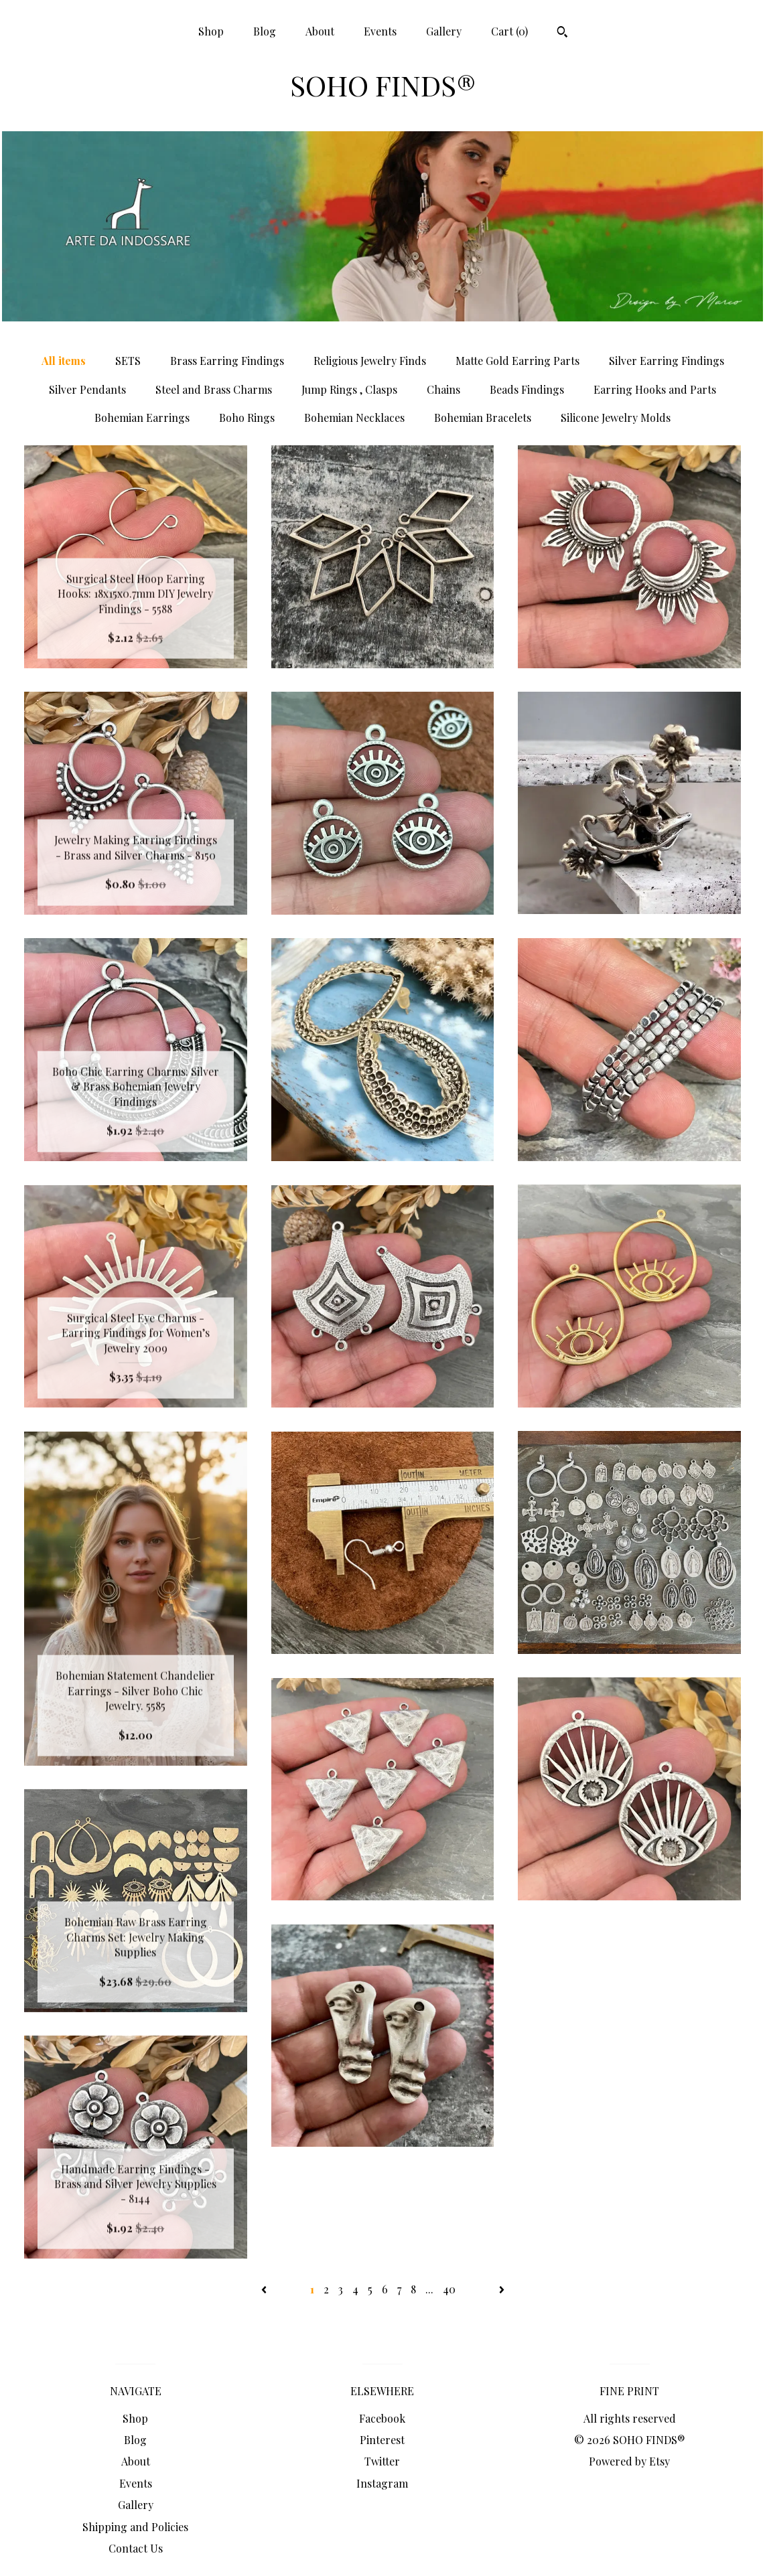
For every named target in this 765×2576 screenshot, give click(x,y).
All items (64, 361)
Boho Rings (247, 417)
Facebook (382, 2418)
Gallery (444, 31)
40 (449, 2289)
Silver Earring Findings (666, 361)
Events (380, 31)
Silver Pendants (87, 389)
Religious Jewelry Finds (370, 361)
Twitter (382, 2461)
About (319, 31)
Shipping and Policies (135, 2527)
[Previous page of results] (265, 2289)
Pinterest (382, 2440)
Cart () (509, 31)
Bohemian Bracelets (482, 417)
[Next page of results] (501, 2289)
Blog (264, 31)
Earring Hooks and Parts (655, 389)
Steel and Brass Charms (213, 389)
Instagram (382, 2483)
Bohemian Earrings (142, 417)
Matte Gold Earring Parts (517, 361)
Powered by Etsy (629, 2461)
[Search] (562, 33)
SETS (128, 361)
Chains (443, 389)
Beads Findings (527, 389)
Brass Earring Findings (227, 361)
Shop (211, 31)
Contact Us (136, 2548)
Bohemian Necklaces (354, 417)
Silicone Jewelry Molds (616, 417)
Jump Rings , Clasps (349, 389)
